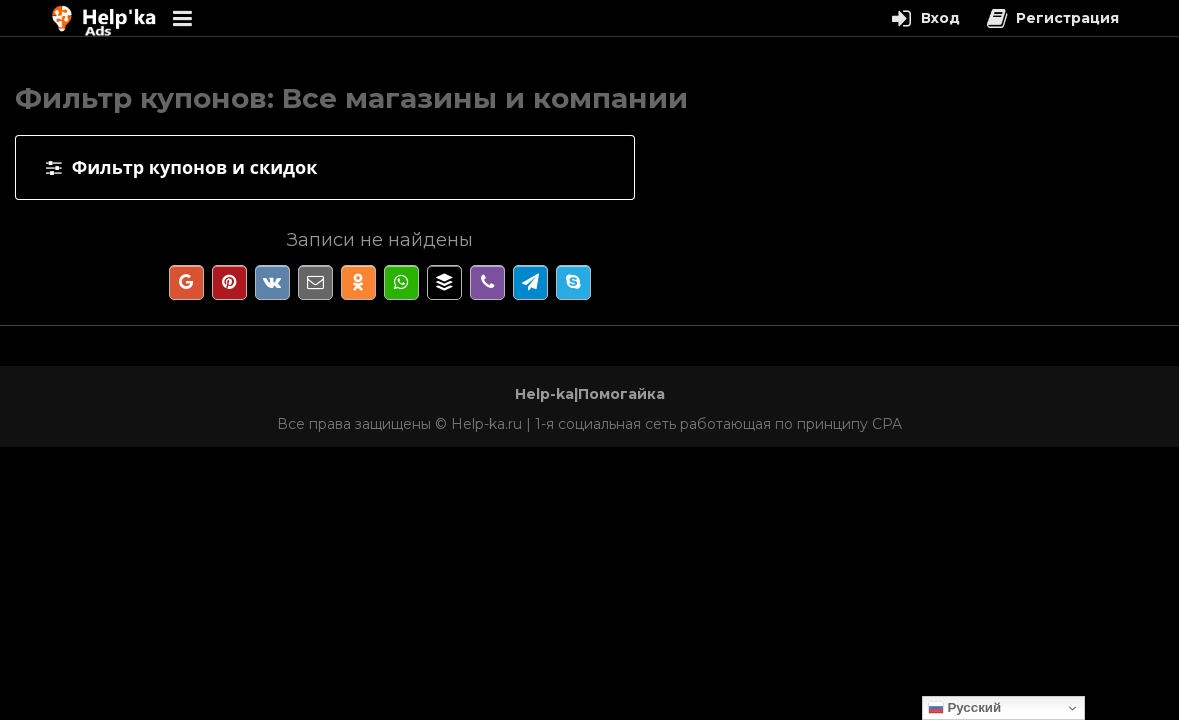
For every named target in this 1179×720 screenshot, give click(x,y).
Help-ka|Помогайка (590, 394)
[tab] (325, 167)
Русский (965, 708)
